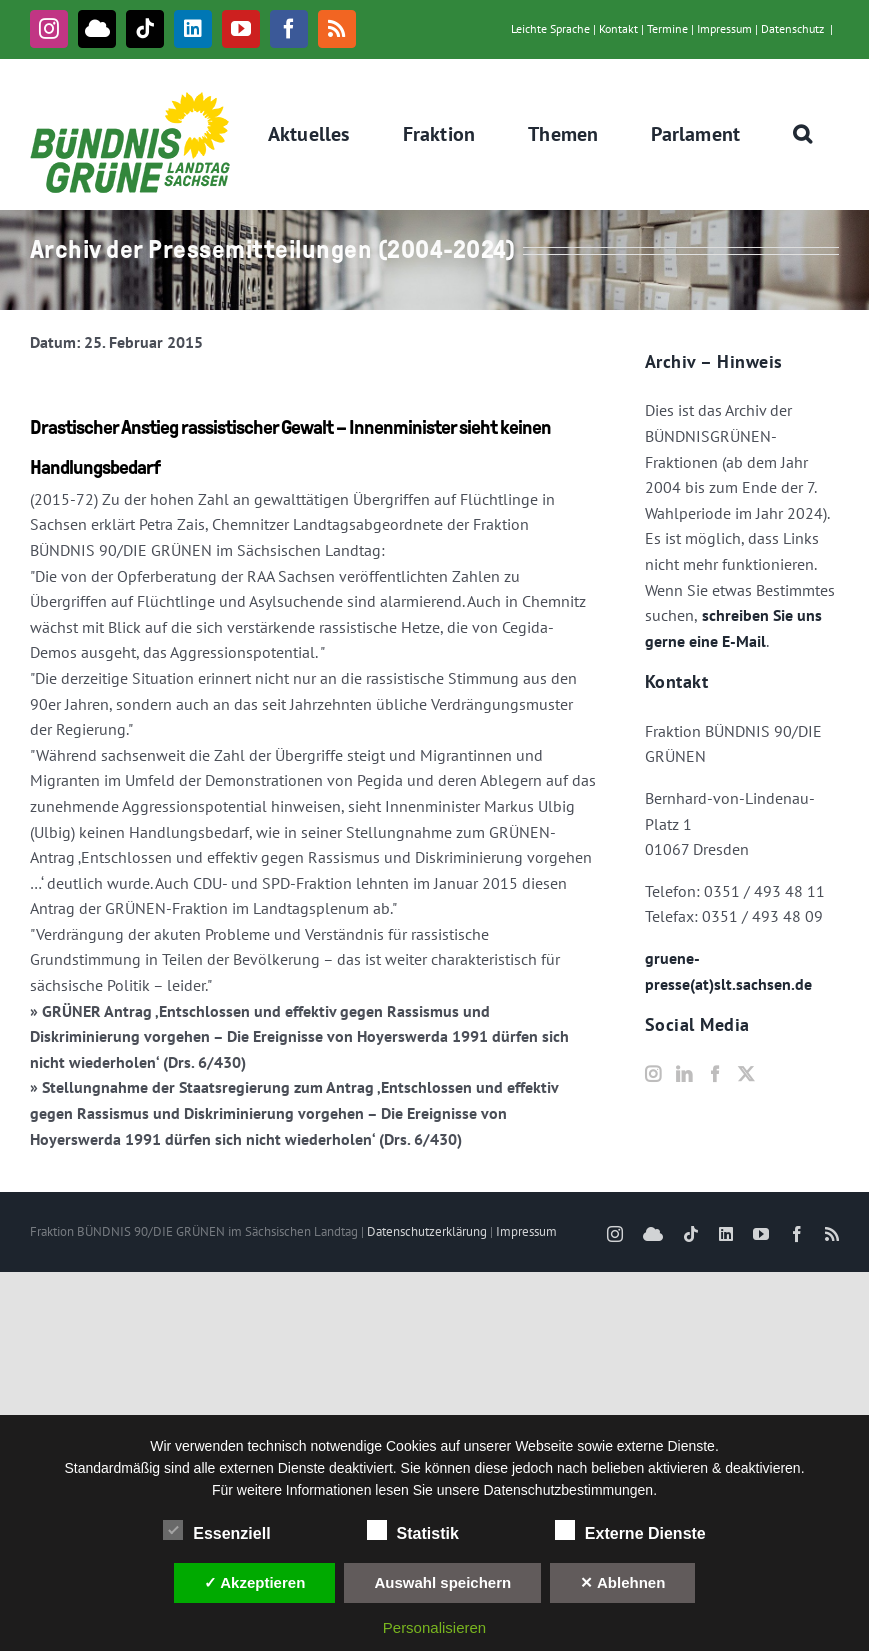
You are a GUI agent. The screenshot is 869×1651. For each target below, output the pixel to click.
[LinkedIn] (684, 1074)
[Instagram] (653, 1074)
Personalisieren (434, 1627)
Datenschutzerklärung (427, 1231)
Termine (667, 28)
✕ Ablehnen (622, 1582)
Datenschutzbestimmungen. (571, 1490)
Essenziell (216, 1531)
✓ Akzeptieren (255, 1582)
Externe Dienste (630, 1531)
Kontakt (618, 28)
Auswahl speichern (442, 1582)
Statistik (413, 1531)
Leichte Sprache (550, 28)
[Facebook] (715, 1074)
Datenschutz (792, 28)
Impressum (724, 28)
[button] (803, 134)
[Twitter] (746, 1074)
